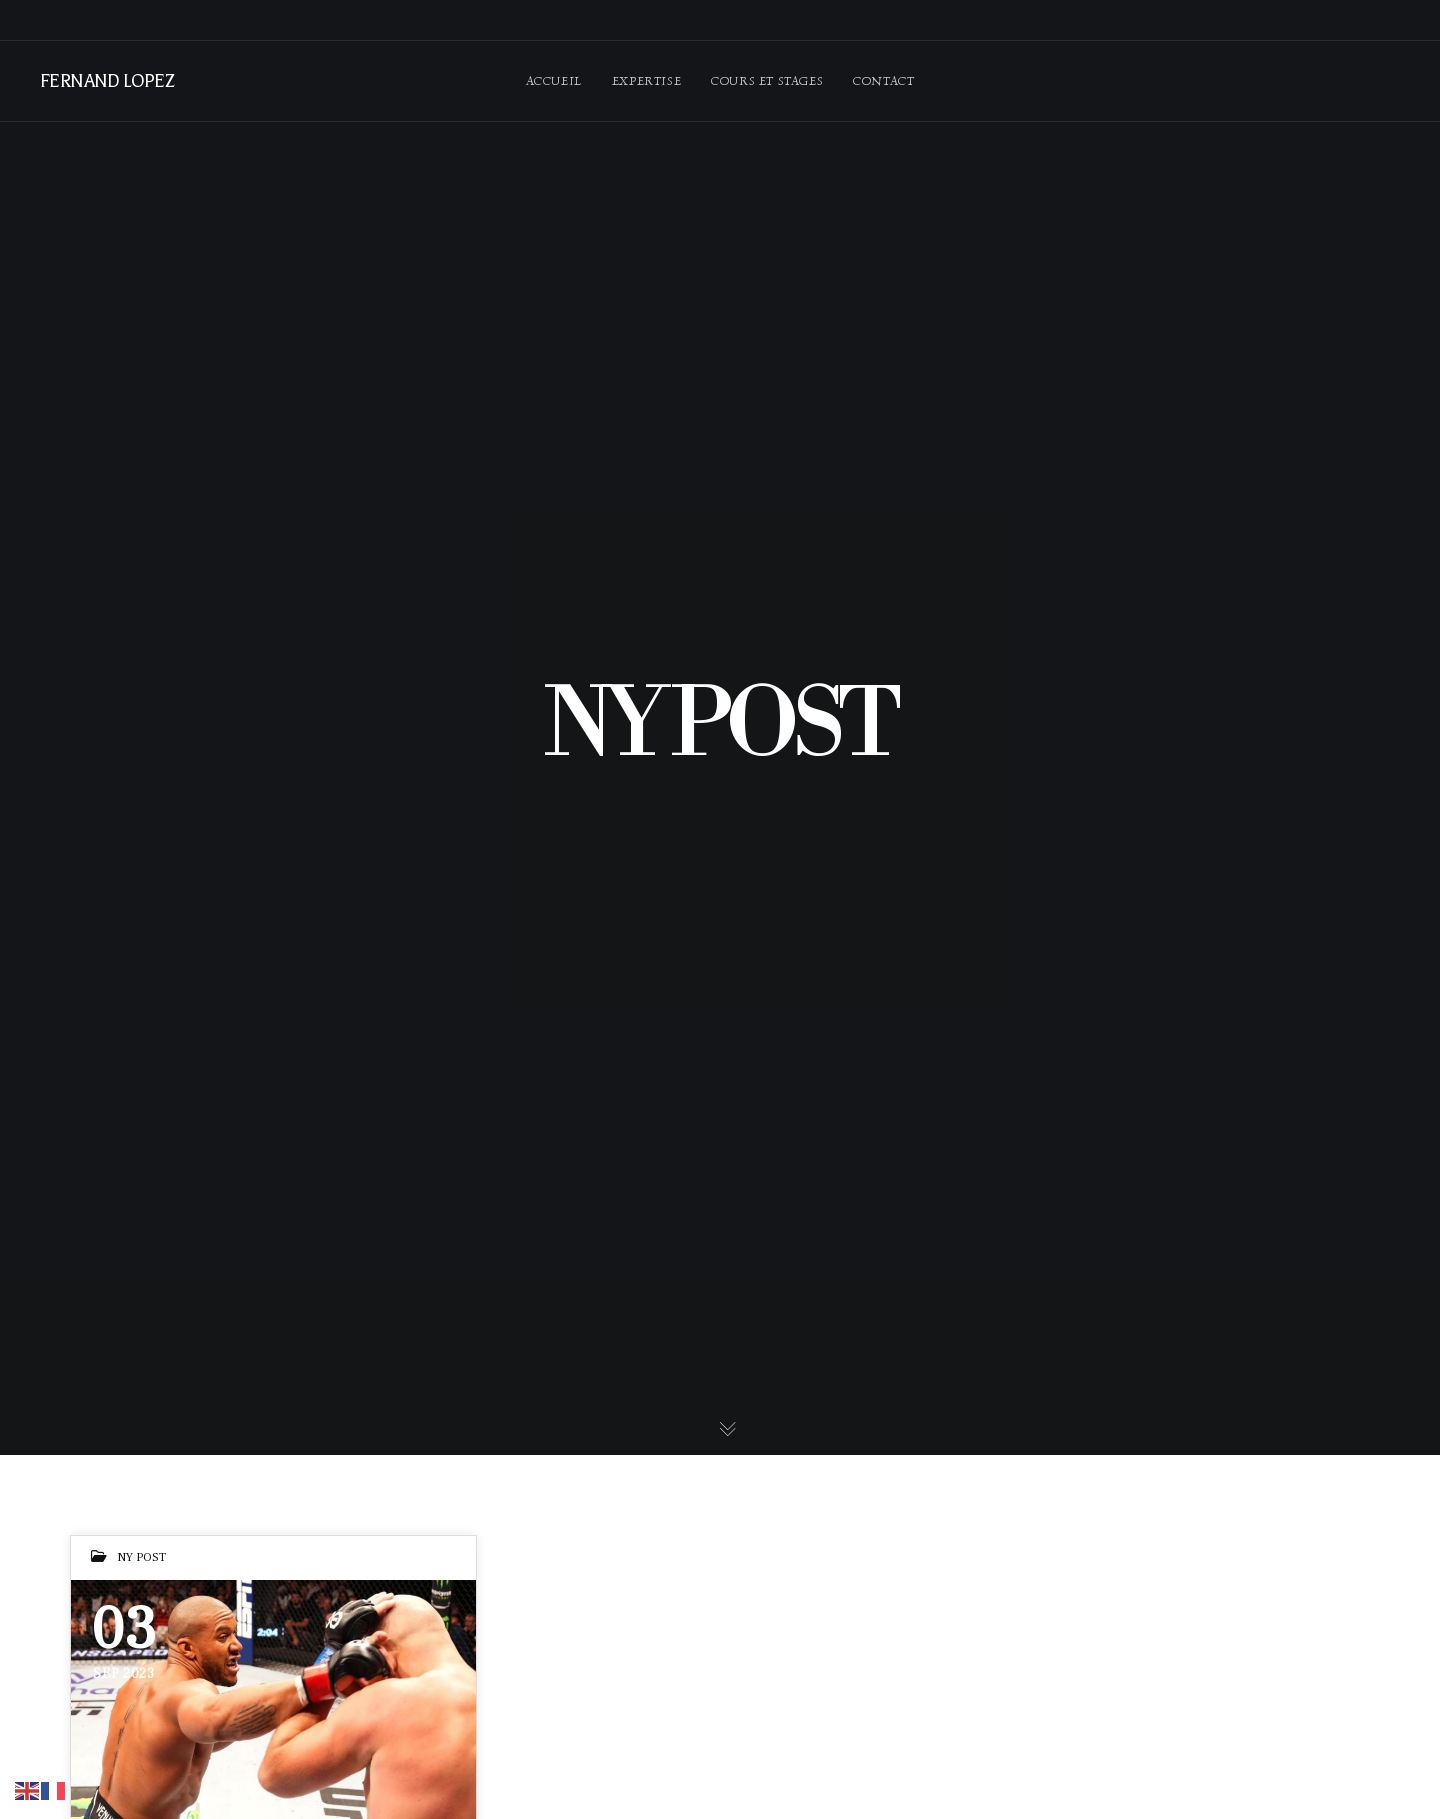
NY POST (141, 1557)
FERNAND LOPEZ (106, 81)
